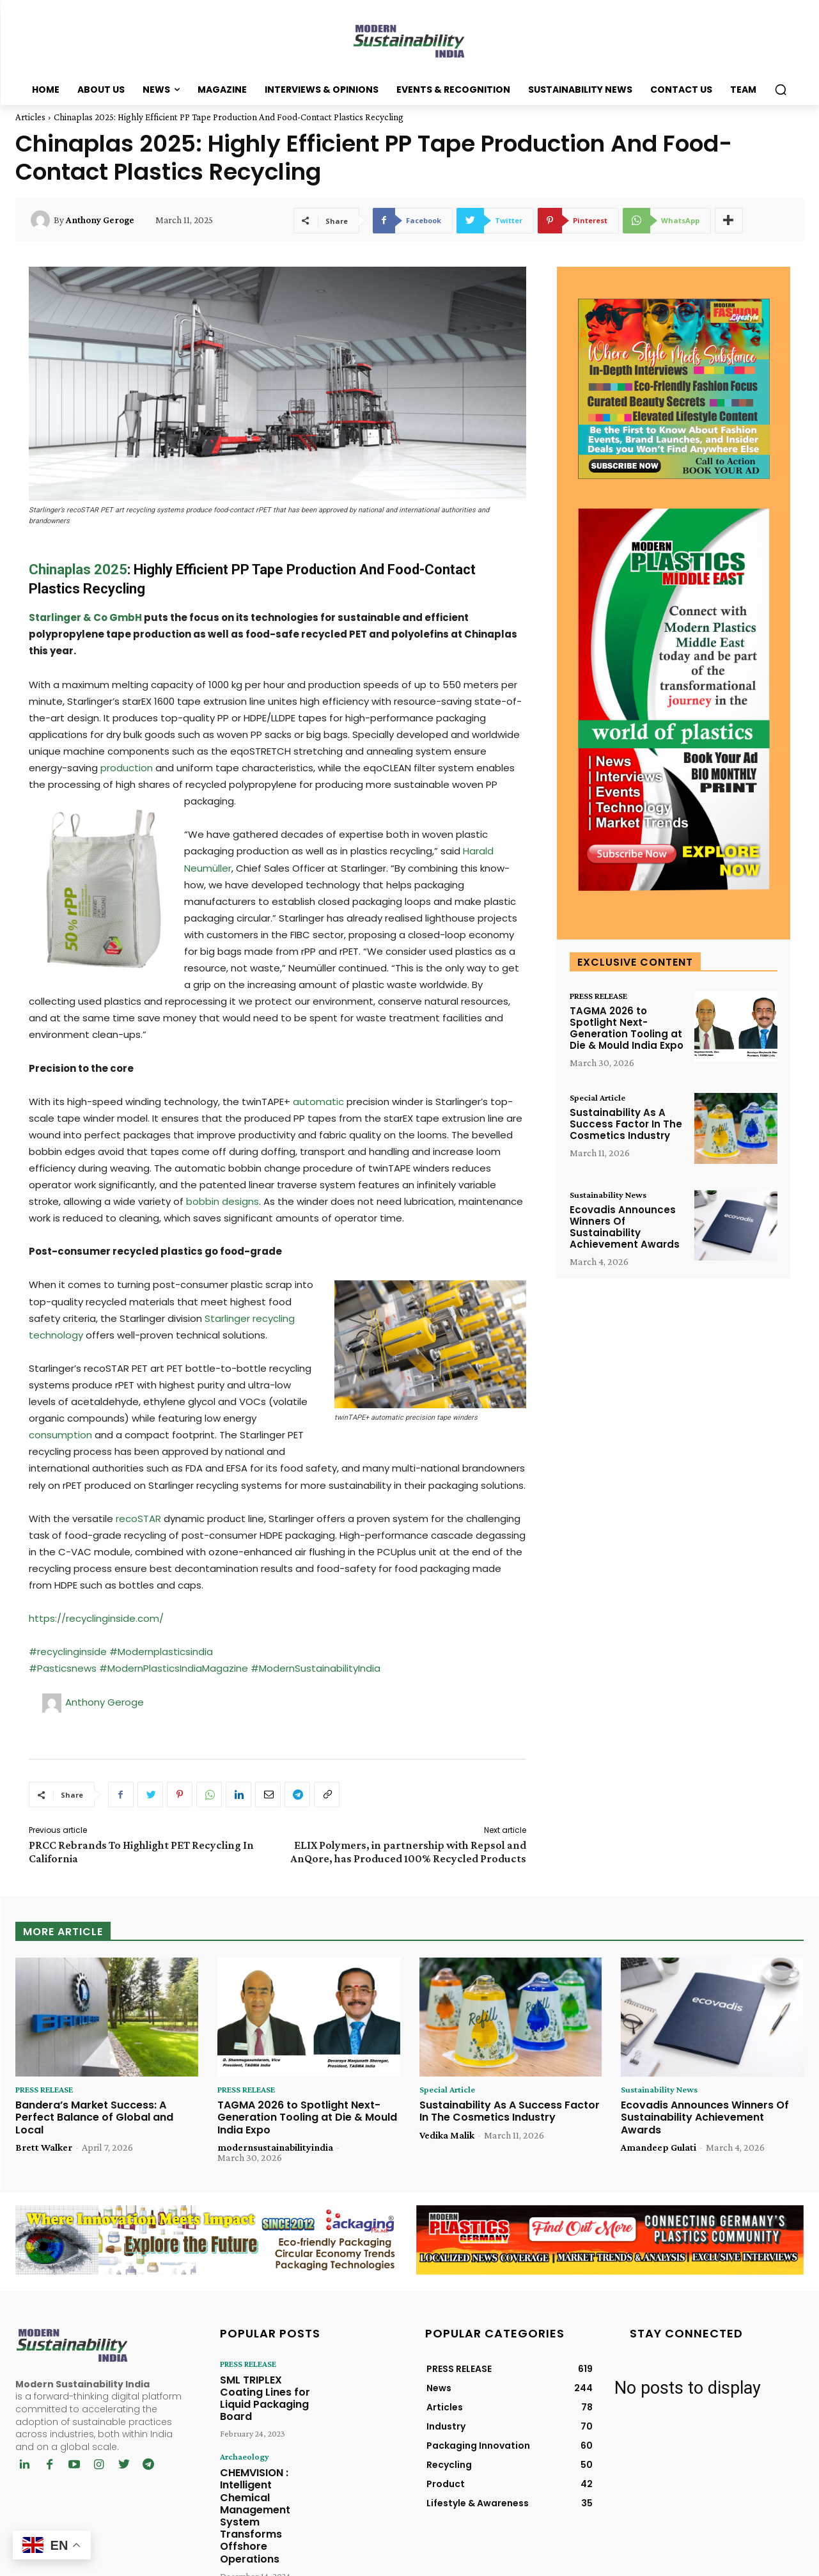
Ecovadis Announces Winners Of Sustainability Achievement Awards (625, 1229)
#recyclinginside (68, 1651)
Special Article (601, 1099)
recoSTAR (138, 1518)
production (126, 767)
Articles (30, 117)
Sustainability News (612, 1196)
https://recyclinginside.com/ (96, 1618)
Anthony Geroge (100, 220)
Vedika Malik (446, 2135)
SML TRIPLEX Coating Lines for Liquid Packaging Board (266, 2389)
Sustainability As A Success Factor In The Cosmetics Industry (626, 1126)
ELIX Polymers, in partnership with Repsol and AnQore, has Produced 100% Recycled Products (408, 1852)
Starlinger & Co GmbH (85, 617)
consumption (60, 1434)
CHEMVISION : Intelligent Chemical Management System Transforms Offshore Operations (268, 2471)
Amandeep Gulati (658, 2148)
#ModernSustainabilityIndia (315, 1668)
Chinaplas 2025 (78, 569)
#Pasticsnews (64, 1668)
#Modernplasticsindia (161, 1651)
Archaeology (240, 2437)
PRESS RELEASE (605, 996)
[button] (780, 89)
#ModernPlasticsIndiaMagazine (175, 1668)
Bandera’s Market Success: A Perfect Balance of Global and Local (94, 2118)
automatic (318, 1101)
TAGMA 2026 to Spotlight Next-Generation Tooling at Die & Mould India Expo (626, 1029)
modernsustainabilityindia (275, 2148)
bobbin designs (222, 1201)
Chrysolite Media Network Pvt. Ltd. (512, 2564)
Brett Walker (43, 2148)
